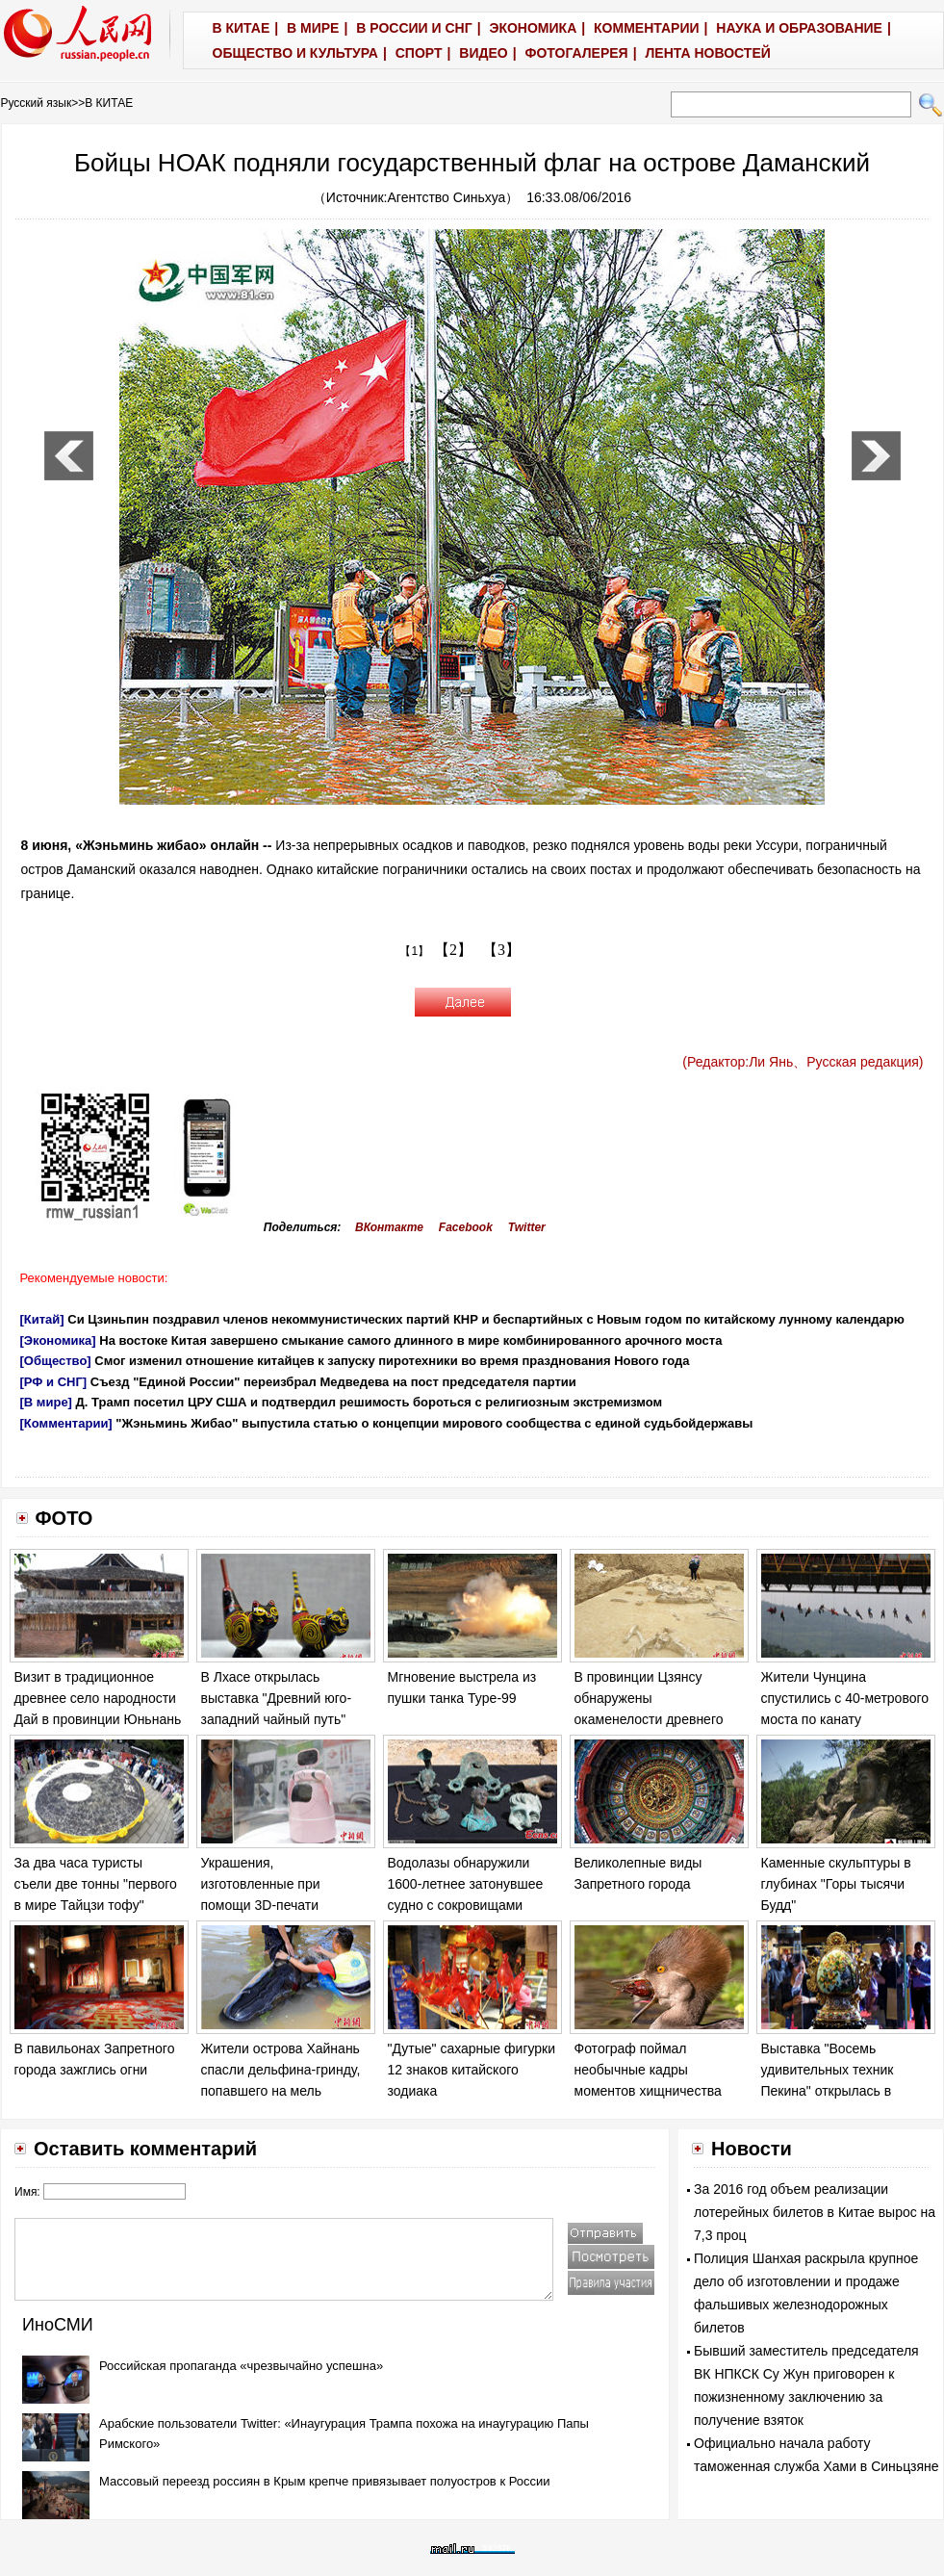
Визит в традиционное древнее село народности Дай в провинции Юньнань (98, 1697)
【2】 (453, 949)
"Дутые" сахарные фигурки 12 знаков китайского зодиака (472, 2069)
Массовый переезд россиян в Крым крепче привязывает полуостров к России (324, 2481)
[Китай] (42, 1319)
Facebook (466, 1227)
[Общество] (55, 1360)
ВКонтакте (389, 1227)
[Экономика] (58, 1340)
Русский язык (36, 103)
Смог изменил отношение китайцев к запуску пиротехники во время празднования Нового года (391, 1360)
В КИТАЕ (109, 103)
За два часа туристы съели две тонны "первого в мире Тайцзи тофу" (95, 1883)
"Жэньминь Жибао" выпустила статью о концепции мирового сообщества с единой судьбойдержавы (434, 1423)
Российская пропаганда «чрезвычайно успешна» (241, 2365)
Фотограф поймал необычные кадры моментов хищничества (648, 2069)
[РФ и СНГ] (54, 1382)
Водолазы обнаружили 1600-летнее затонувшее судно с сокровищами (466, 1883)
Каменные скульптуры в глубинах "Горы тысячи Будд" (836, 1883)
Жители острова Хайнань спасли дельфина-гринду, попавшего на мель (281, 2069)
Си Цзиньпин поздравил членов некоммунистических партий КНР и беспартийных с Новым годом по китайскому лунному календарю (486, 1319)
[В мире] (46, 1402)
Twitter (527, 1227)
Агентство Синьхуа (447, 197)
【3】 (501, 949)
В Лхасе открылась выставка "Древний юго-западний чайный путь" (276, 1697)
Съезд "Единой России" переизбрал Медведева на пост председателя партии (333, 1382)
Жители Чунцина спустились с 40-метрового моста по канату (845, 1697)
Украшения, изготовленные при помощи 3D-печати (260, 1883)
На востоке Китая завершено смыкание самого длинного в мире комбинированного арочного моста (410, 1340)
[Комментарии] (66, 1423)
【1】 (414, 951)
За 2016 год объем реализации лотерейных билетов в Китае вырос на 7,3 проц (814, 2212)
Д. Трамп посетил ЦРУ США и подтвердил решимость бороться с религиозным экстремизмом (369, 1402)
